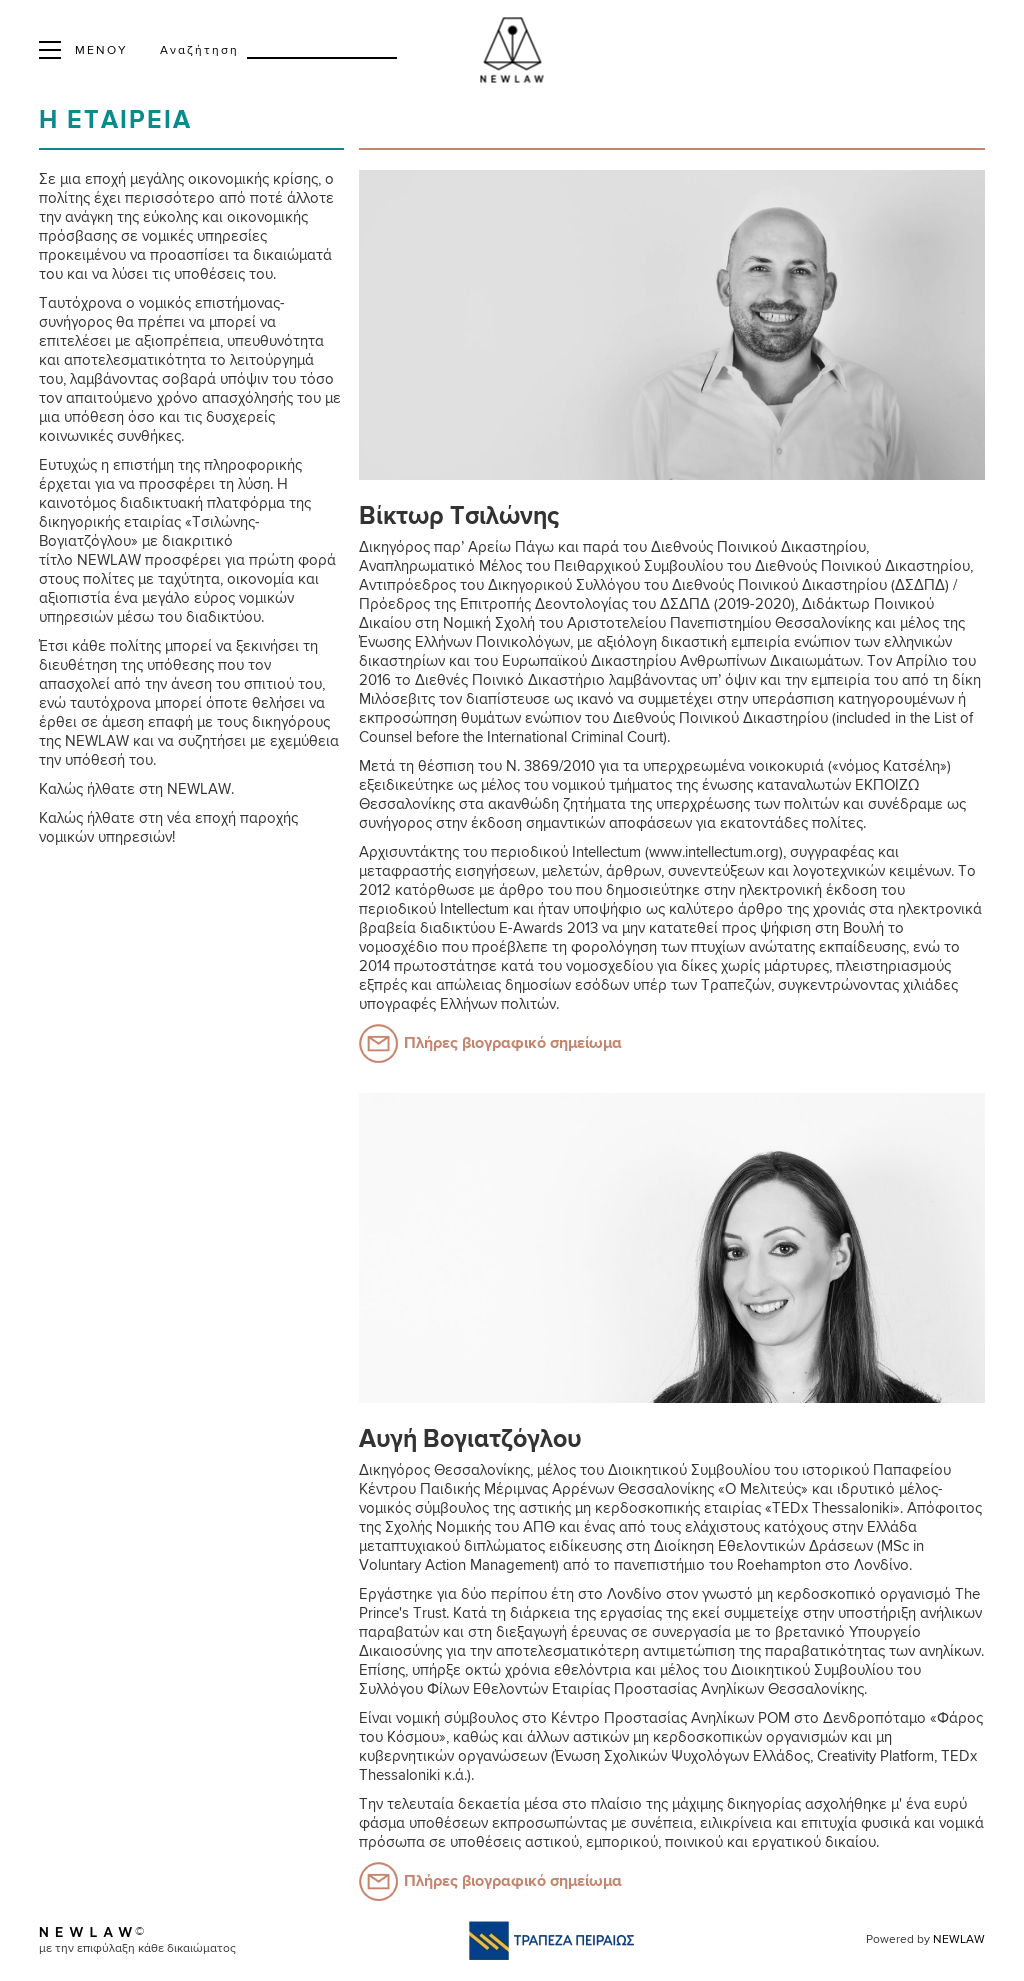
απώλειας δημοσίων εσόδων (532, 985)
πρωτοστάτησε (445, 966)
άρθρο (521, 890)
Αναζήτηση (199, 51)
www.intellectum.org (714, 852)
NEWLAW (959, 1940)
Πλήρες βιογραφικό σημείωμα (513, 1044)
